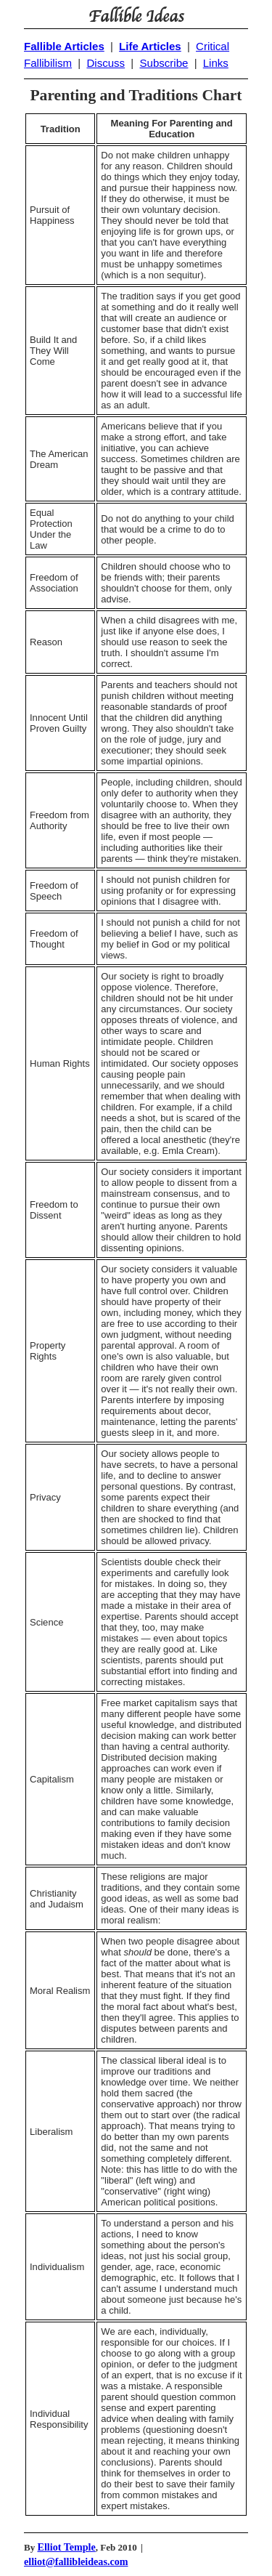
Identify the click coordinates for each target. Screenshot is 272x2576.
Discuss (105, 63)
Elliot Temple (67, 2547)
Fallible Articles (64, 46)
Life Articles (150, 46)
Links (215, 63)
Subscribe (163, 63)
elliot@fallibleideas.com (76, 2561)
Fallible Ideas (136, 17)
